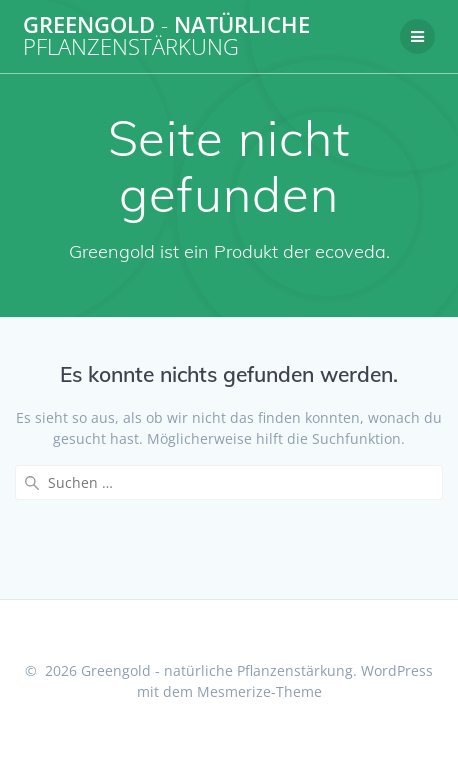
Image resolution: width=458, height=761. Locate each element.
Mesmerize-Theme (259, 691)
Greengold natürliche (166, 36)
